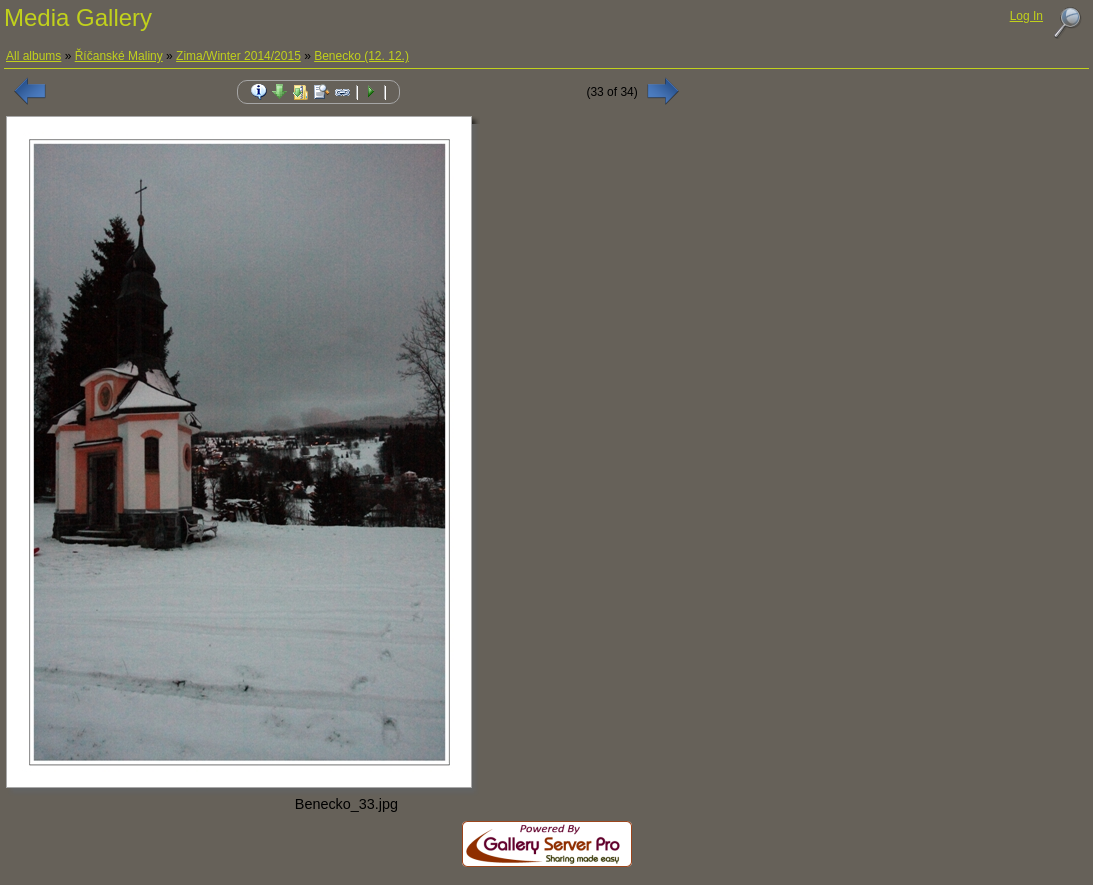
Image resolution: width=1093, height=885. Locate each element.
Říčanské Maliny (119, 56)
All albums (33, 56)
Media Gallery (78, 17)
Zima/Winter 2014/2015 (238, 56)
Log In (1026, 16)
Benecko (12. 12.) (361, 56)
